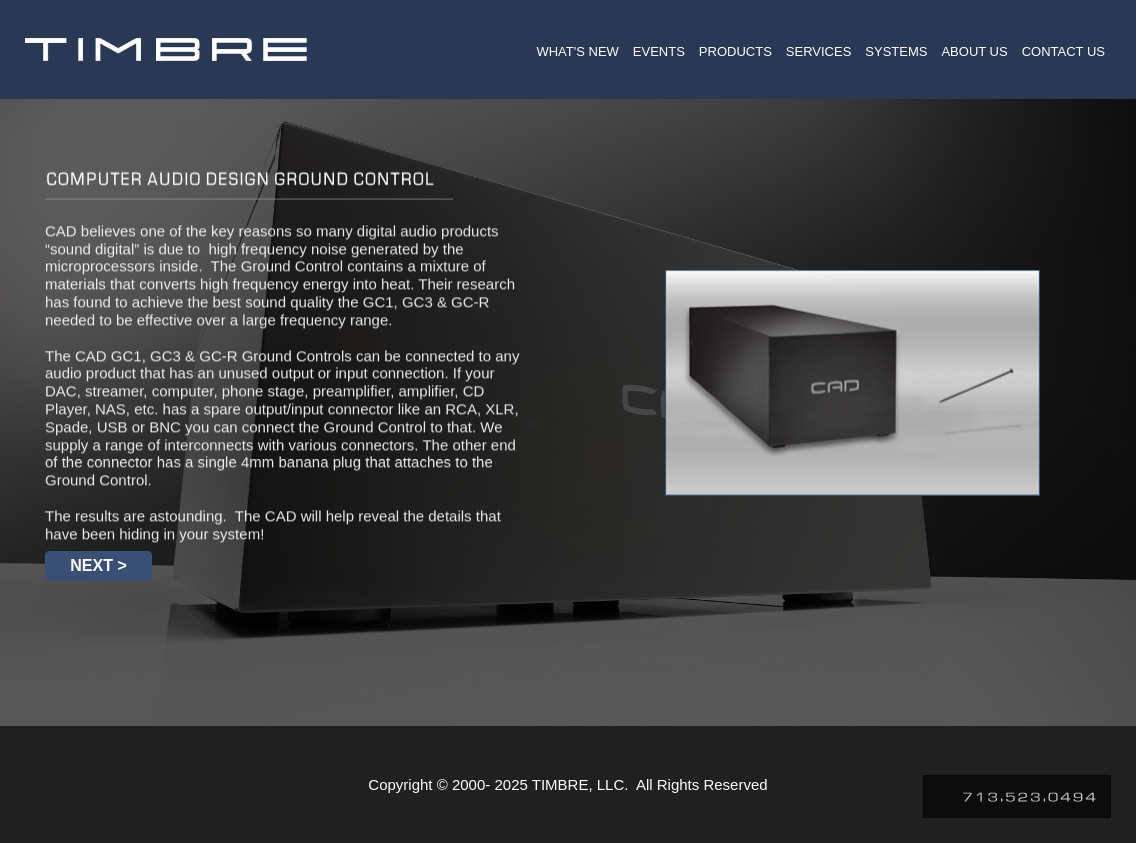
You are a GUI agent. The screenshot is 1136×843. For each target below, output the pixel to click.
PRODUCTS (735, 51)
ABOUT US (974, 51)
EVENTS (659, 51)
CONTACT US (1063, 51)
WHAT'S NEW (577, 51)
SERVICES (819, 51)
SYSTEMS (896, 51)
